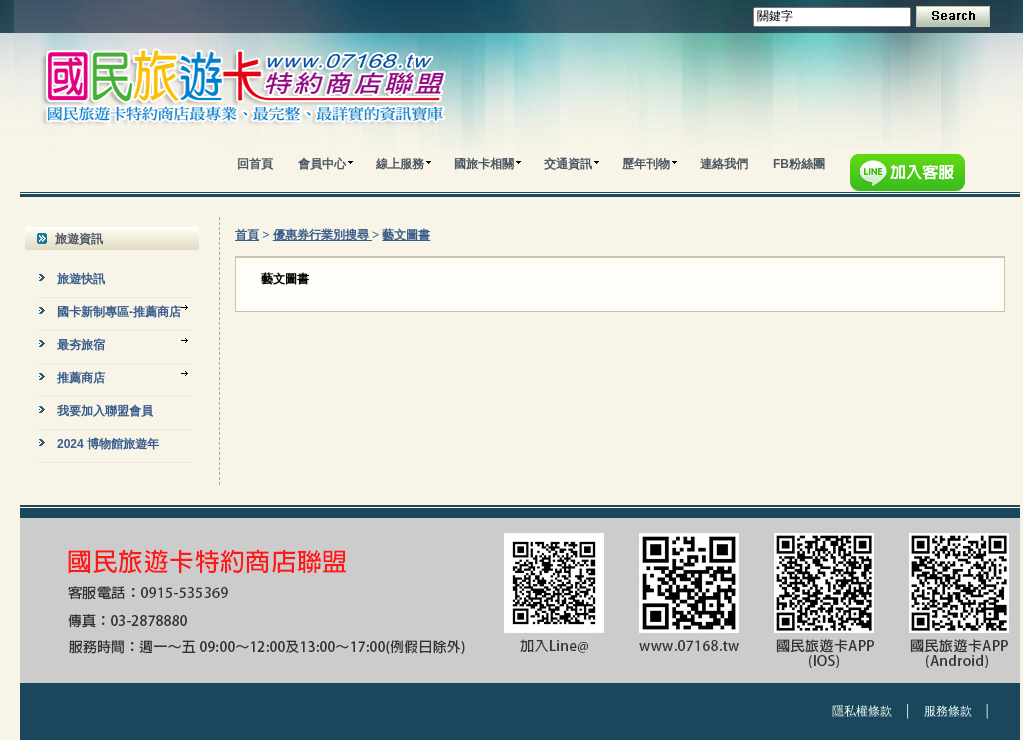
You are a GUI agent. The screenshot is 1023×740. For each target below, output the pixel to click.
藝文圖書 (406, 235)
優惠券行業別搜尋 (322, 235)
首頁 (247, 235)
